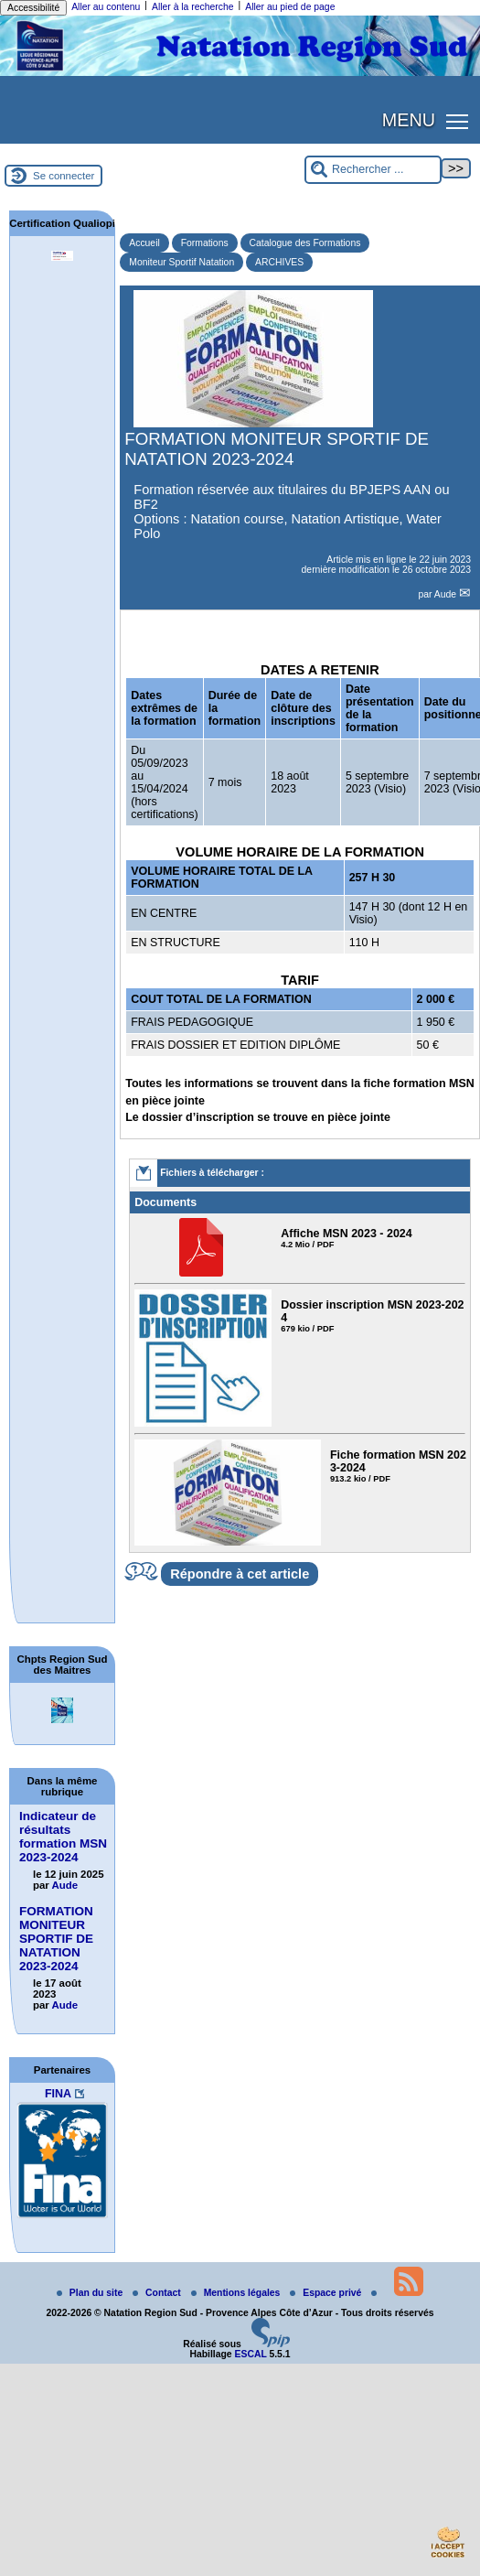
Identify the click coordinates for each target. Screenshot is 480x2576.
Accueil (144, 243)
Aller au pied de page (290, 7)
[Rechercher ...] (373, 170)
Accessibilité (33, 8)
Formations (205, 243)
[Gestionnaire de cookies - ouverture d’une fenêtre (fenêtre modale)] (448, 2545)
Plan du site (91, 2293)
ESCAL (251, 2354)
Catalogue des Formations (305, 243)
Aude (446, 594)
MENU (408, 120)
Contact (158, 2293)
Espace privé (327, 2293)
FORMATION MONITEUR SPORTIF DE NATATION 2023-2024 (56, 1938)
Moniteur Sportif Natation (181, 262)
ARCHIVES (279, 262)
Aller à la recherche (193, 7)
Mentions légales (237, 2293)
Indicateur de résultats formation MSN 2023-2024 (63, 1836)
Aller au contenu (105, 7)
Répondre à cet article (239, 1574)
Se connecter (63, 175)
